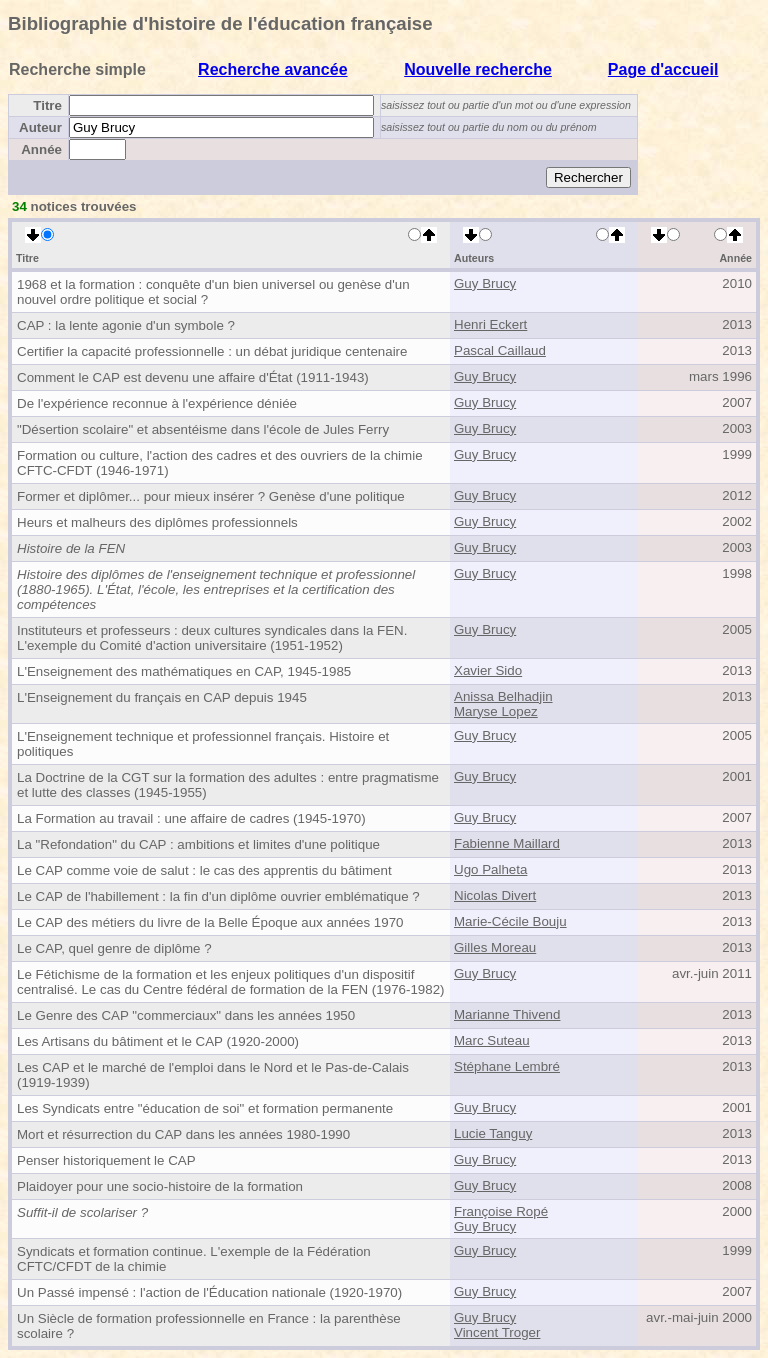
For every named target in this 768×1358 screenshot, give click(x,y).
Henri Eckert (490, 324)
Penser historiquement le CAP (106, 1160)
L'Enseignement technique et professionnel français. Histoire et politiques (203, 744)
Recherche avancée (272, 69)
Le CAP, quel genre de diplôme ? (114, 948)
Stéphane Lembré (507, 1066)
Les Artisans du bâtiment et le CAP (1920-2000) (158, 1041)
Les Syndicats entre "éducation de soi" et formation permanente (205, 1108)
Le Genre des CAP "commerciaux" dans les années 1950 (186, 1015)
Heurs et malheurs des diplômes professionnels (157, 522)
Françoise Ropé (501, 1211)
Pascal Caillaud (500, 350)
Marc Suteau (492, 1040)
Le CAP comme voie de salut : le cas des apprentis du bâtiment (204, 870)
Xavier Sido (488, 670)
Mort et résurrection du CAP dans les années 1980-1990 (183, 1134)
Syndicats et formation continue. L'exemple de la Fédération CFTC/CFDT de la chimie (194, 1259)
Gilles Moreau (495, 947)
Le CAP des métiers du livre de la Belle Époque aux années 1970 (210, 922)
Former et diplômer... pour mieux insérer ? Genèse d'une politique (211, 496)
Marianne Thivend (507, 1014)
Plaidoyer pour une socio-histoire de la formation (160, 1186)
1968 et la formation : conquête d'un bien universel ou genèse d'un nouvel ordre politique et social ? (213, 292)
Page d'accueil (663, 69)
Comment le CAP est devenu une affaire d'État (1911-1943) (193, 377)
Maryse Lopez (496, 711)
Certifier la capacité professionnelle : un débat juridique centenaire (212, 351)
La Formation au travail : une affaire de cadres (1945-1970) (191, 818)
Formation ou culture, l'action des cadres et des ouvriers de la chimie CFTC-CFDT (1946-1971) (220, 463)
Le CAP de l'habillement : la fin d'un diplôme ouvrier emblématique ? (218, 896)
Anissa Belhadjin (503, 696)
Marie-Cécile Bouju (510, 921)
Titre (47, 105)
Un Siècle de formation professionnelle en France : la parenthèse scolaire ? (209, 1326)
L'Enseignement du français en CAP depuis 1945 (162, 697)
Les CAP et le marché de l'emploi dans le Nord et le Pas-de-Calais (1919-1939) (213, 1075)
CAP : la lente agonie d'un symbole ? (126, 325)
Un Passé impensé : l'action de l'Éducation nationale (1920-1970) (209, 1292)
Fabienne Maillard (507, 843)
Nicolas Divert (495, 895)
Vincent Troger (497, 1332)
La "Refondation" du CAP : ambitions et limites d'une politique (198, 844)
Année (41, 149)
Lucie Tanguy (493, 1133)
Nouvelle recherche (478, 69)
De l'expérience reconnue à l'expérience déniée (157, 403)
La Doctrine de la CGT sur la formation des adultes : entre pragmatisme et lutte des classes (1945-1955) (228, 785)
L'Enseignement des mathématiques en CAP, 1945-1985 (184, 671)
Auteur (40, 127)
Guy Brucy (485, 283)
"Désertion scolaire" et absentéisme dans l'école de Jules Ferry (203, 429)
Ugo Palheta (490, 869)
